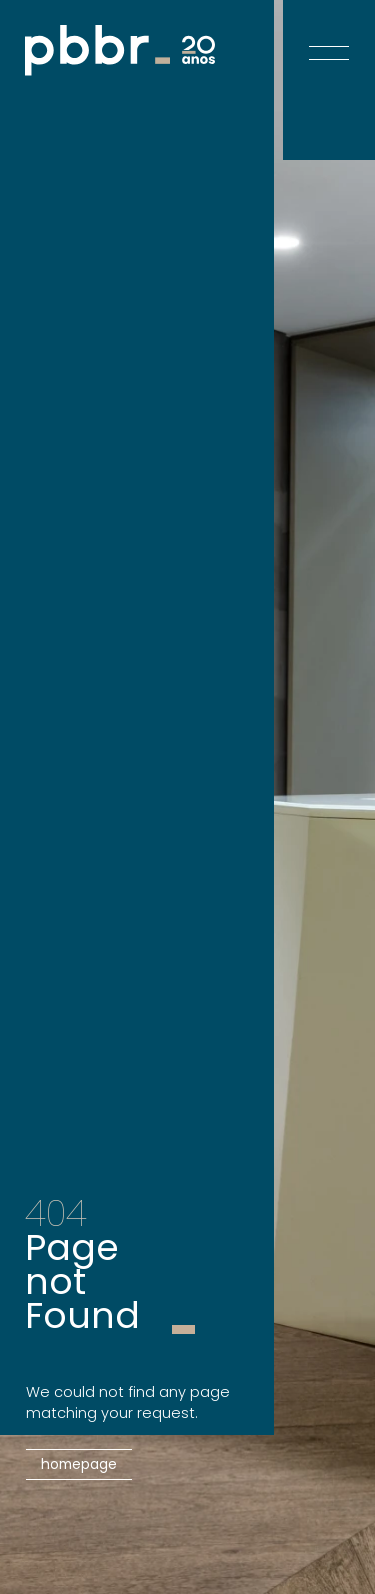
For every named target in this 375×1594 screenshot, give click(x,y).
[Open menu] (329, 38)
